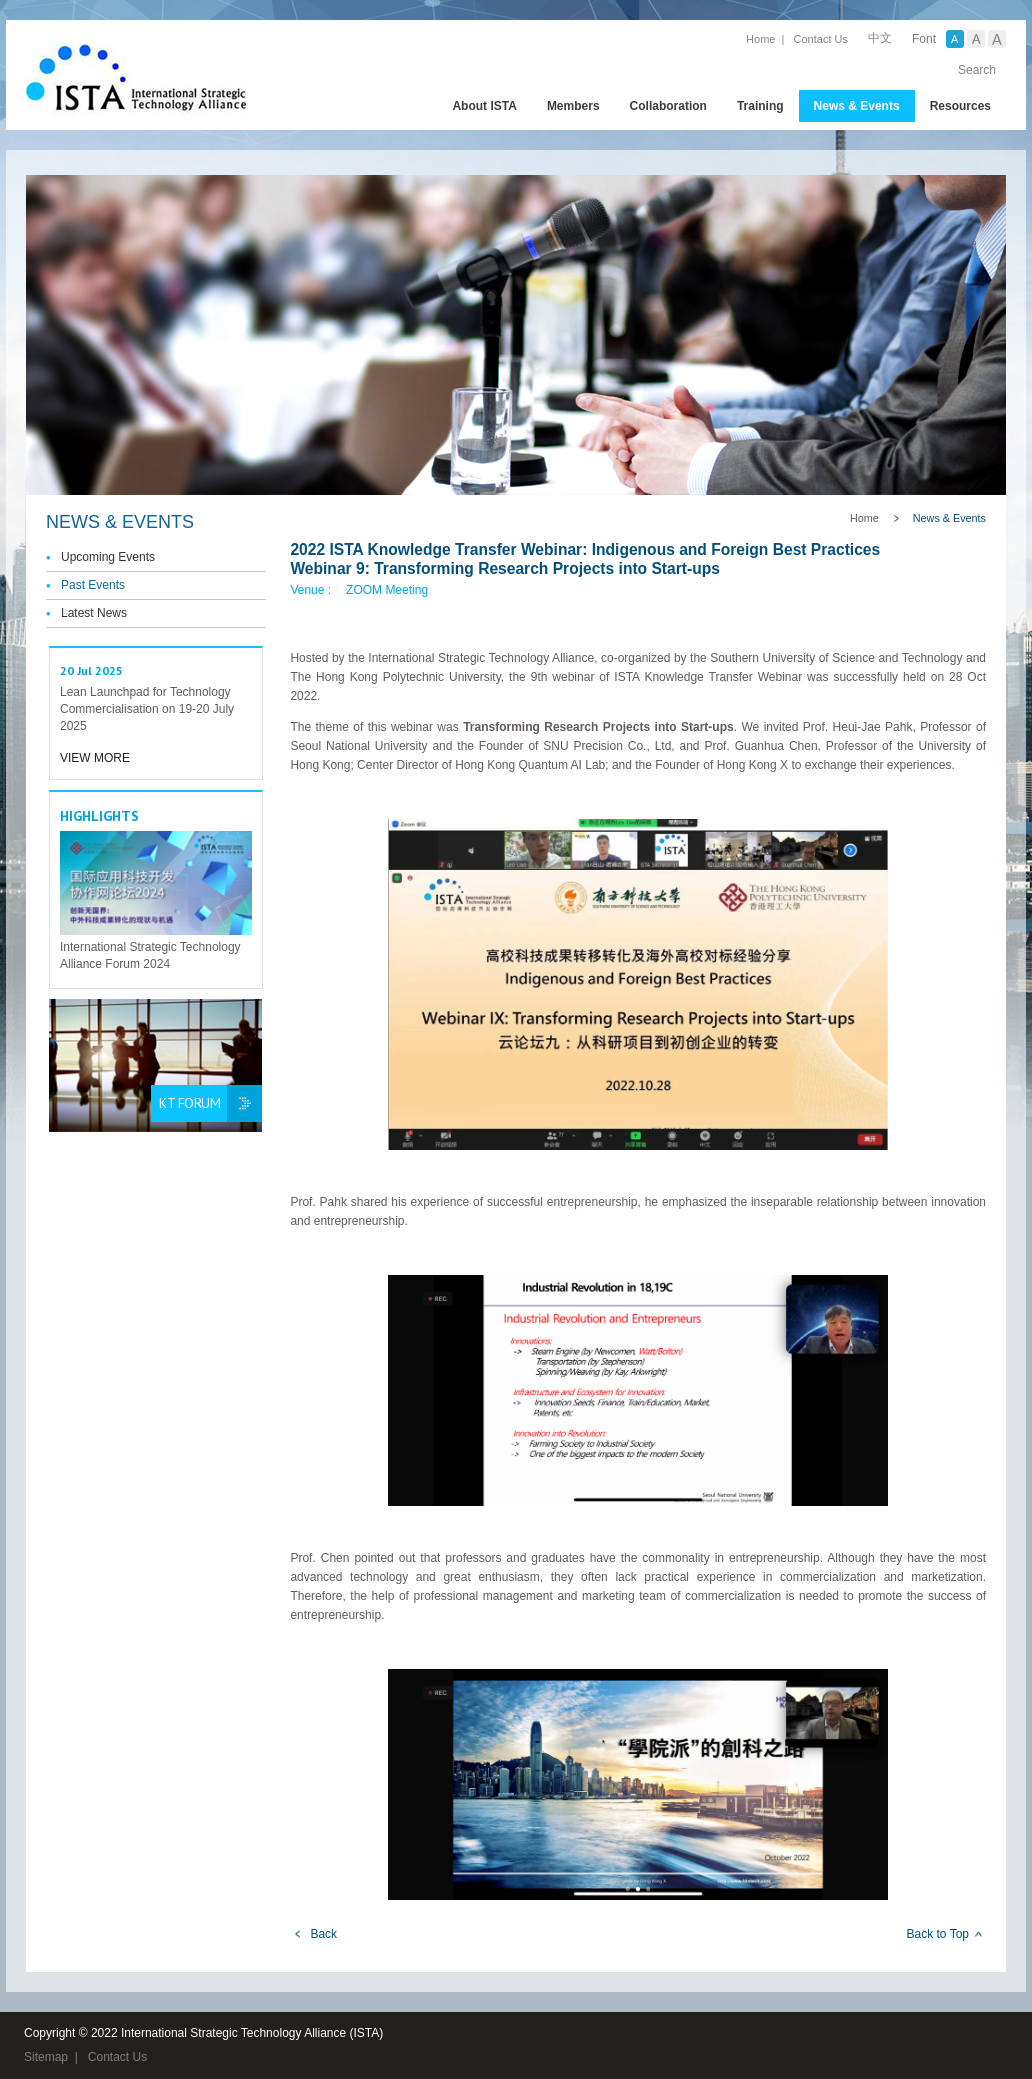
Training (760, 106)
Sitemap (46, 2057)
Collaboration (668, 106)
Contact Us (821, 39)
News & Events (857, 106)
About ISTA (484, 106)
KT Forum (189, 1103)
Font (924, 39)
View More (95, 758)
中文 (880, 38)
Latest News (94, 613)
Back (323, 1934)
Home (760, 39)
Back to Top (938, 1934)
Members (573, 106)
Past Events (93, 585)
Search (977, 70)
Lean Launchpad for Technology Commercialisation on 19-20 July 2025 (147, 709)
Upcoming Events (108, 557)
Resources (960, 106)
